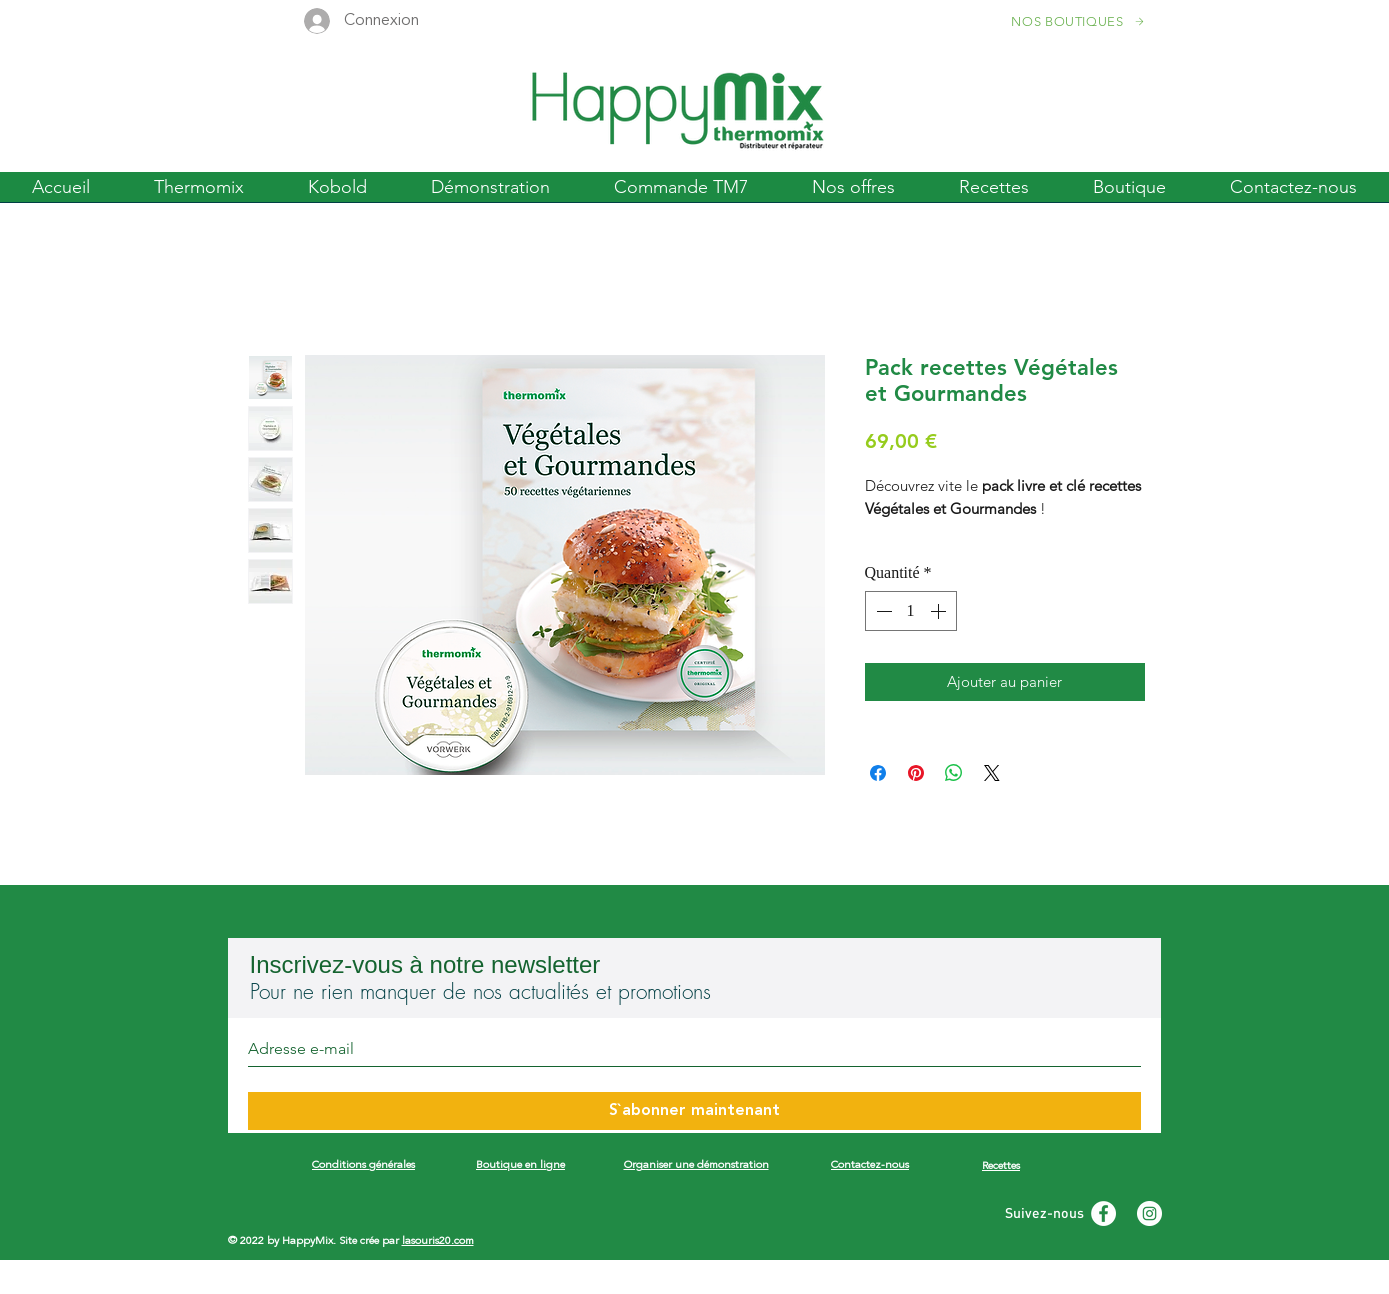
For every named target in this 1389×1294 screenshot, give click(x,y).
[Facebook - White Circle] (1103, 1213)
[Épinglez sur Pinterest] (916, 773)
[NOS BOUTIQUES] (1079, 21)
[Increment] (940, 611)
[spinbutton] (911, 611)
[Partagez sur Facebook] (878, 773)
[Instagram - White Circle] (1149, 1213)
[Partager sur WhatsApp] (954, 773)
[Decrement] (882, 611)
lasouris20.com (438, 1241)
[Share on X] (992, 773)
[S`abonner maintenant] (694, 1111)
